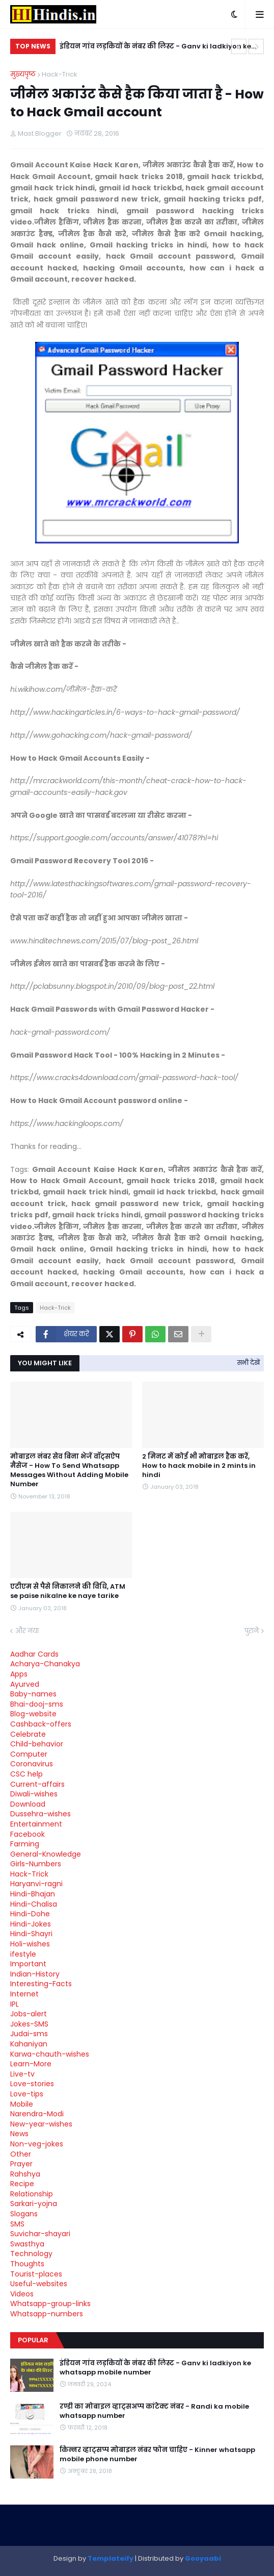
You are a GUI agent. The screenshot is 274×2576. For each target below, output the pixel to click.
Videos (22, 2294)
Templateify (110, 2558)
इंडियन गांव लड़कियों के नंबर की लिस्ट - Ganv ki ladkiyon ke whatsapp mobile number (155, 47)
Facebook (27, 1834)
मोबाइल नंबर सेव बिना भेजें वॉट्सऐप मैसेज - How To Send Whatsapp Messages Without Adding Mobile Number (69, 1470)
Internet (24, 1994)
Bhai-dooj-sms (36, 1704)
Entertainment (36, 1824)
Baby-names (33, 1694)
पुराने (251, 1631)
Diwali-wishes (34, 1794)
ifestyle (23, 1954)
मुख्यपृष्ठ (23, 74)
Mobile (21, 2104)
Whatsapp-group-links (50, 2303)
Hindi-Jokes (30, 1924)
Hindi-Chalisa (33, 1904)
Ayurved (24, 1684)
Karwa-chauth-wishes (49, 2054)
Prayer (21, 2164)
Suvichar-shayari (40, 2234)
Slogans (24, 2214)
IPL (14, 2004)
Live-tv (22, 2074)
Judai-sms (29, 2034)
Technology (31, 2253)
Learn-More (30, 2064)
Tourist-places (36, 2274)
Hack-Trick (59, 74)
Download (27, 1804)
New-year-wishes (41, 2124)
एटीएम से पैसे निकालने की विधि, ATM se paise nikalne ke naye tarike (67, 1591)
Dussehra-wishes (40, 1814)
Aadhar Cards (34, 1654)
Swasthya (27, 2244)
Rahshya (25, 2174)
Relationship (31, 2194)
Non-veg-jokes (36, 2144)
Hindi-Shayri (31, 1934)
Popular (33, 2340)
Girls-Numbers (35, 1864)
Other (20, 2154)
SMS (17, 2224)
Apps (19, 1674)
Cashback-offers (40, 1724)
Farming (24, 1844)
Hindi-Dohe (30, 1914)
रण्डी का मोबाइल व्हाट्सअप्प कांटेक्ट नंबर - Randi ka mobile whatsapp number (154, 2411)
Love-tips (26, 2094)
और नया (27, 1631)
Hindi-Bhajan (32, 1894)
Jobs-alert (28, 2014)
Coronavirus (31, 1764)
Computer (28, 1754)
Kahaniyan (28, 2044)
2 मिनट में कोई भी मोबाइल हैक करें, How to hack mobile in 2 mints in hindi (199, 1466)
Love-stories (32, 2084)
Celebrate (28, 1734)
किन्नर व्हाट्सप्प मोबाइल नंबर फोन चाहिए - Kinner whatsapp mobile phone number (157, 2454)
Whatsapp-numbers (46, 2314)
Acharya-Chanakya (45, 1664)
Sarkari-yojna (33, 2203)
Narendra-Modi (37, 2114)
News (19, 2134)
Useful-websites (38, 2284)
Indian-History (35, 1974)
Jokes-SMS (29, 2024)
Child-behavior (36, 1744)
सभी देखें (248, 1362)
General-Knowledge (45, 1854)
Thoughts (27, 2264)
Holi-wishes (30, 1944)
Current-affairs (37, 1784)
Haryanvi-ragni (36, 1884)
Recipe (22, 2184)
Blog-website (33, 1714)
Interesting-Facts (41, 1984)
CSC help (26, 1774)
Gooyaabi (203, 2558)
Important (28, 1964)
